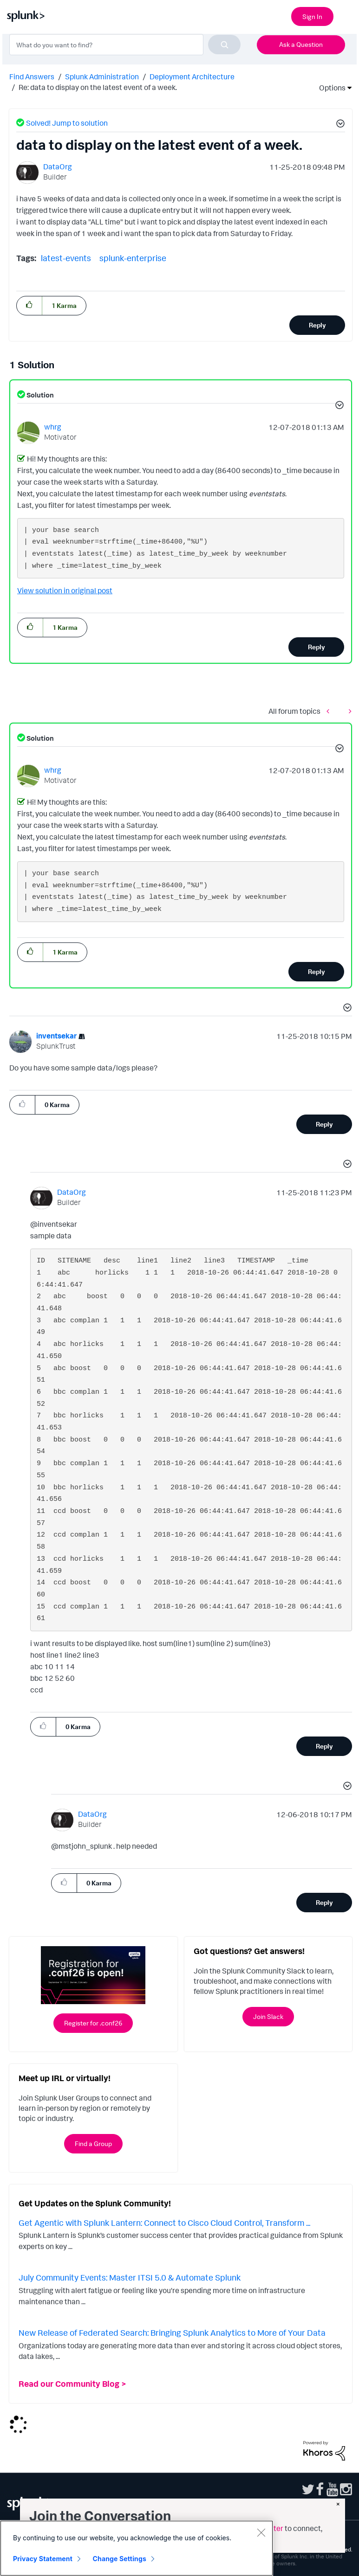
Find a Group (93, 2143)
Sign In (312, 16)
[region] (136, 2548)
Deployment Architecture (192, 76)
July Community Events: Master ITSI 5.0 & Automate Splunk (130, 2277)
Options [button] (329, 87)
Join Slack (268, 2016)
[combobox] (125, 44)
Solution (39, 395)
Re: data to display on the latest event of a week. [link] (98, 87)
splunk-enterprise (132, 258)
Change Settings (119, 2559)
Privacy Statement (42, 2559)
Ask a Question (301, 44)
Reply (317, 325)
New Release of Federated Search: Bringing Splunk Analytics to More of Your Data (172, 2332)
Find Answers (31, 76)
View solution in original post (64, 590)
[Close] (261, 2532)
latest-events (66, 258)
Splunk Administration (102, 76)
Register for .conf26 (93, 2023)
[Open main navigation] (346, 15)
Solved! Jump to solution (67, 123)
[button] (339, 125)
